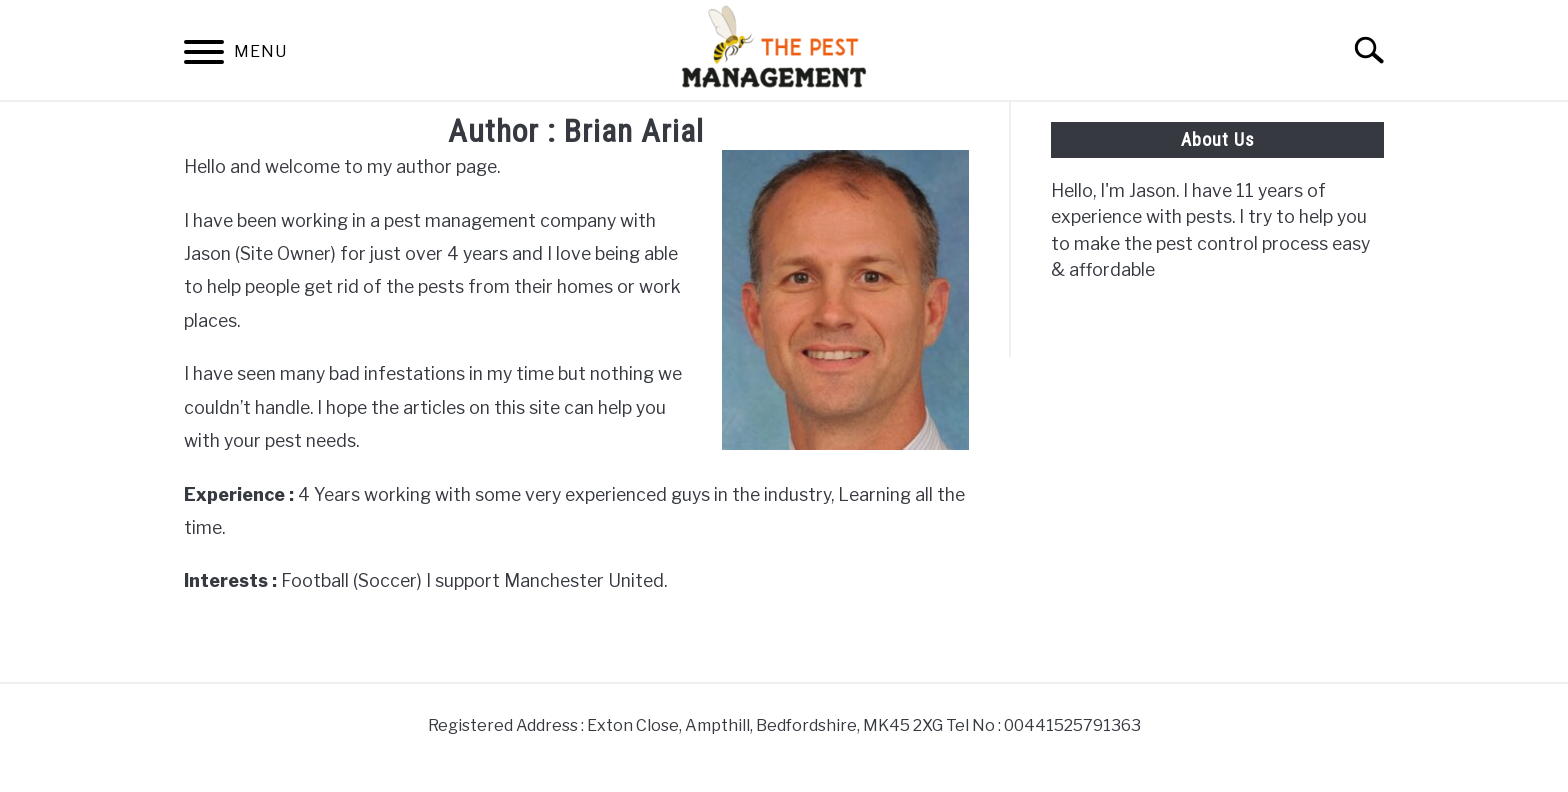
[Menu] (204, 55)
